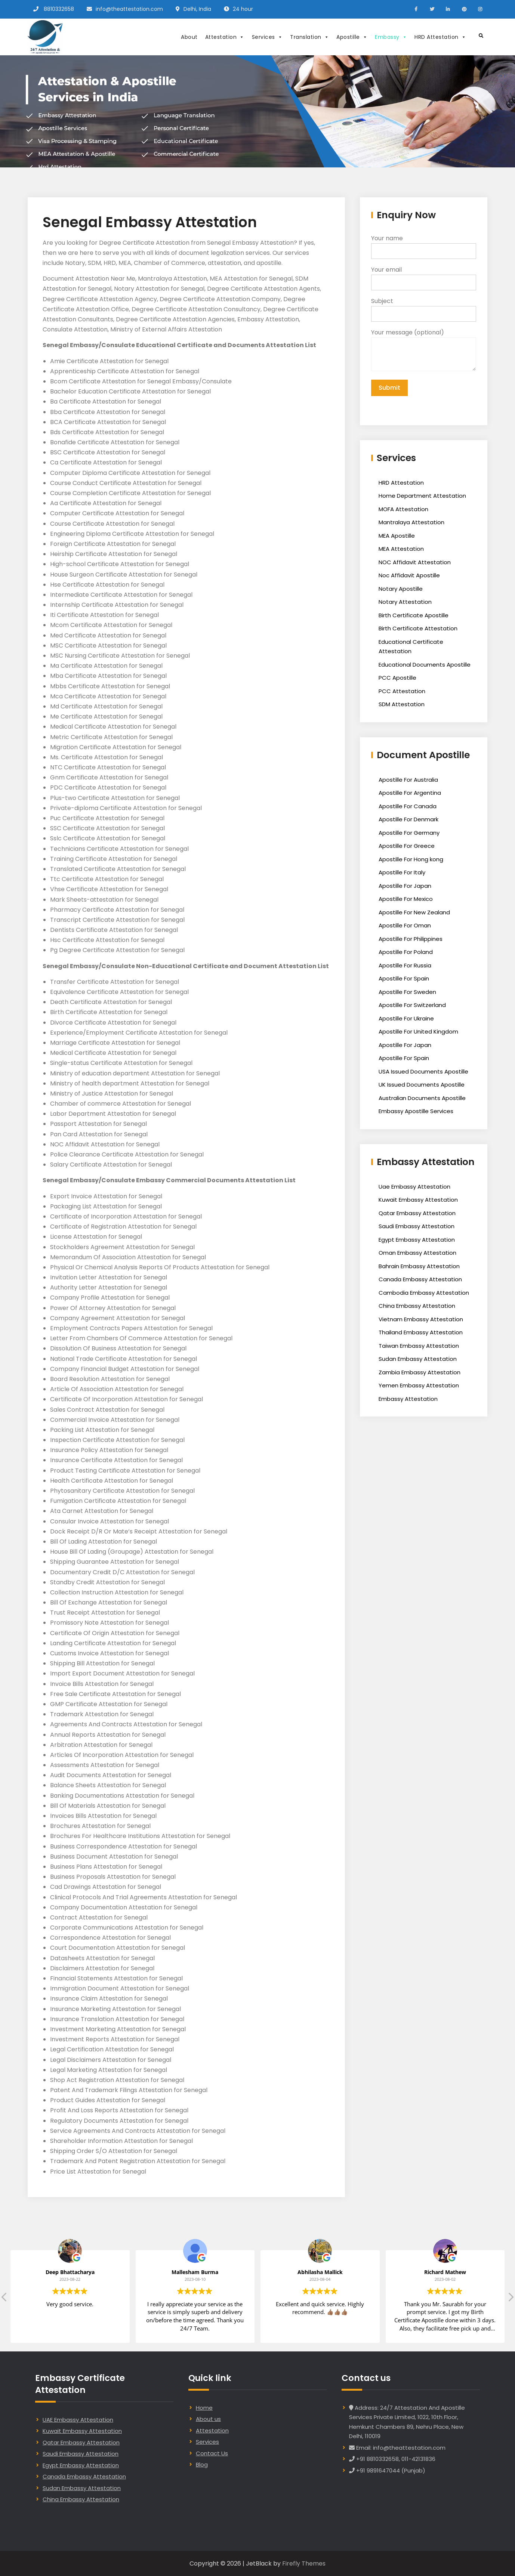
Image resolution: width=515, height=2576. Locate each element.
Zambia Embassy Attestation (419, 1372)
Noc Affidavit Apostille (409, 575)
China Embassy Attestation (417, 1306)
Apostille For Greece (407, 846)
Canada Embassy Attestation (420, 1279)
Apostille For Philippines (410, 939)
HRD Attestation (440, 37)
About (189, 37)
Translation (309, 37)
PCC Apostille (397, 678)
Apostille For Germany (409, 833)
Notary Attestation (405, 602)
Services (267, 37)
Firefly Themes (304, 2563)
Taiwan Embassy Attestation (419, 1346)
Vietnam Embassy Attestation (421, 1319)
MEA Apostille (397, 536)
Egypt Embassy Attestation (417, 1240)
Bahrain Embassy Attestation (419, 1266)
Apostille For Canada (408, 806)
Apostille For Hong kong (411, 859)
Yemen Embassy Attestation (419, 1385)
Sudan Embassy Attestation (418, 1359)
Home (204, 2408)
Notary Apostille (401, 589)
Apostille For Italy (402, 872)
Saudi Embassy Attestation (416, 1226)
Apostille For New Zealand (414, 912)
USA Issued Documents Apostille (423, 1071)
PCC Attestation (402, 691)
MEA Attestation (401, 549)
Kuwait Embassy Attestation (418, 1200)
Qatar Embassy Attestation (417, 1213)
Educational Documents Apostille (425, 664)
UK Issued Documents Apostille (422, 1084)
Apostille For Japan (405, 886)
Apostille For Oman (405, 925)
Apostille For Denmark (408, 819)
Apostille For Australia (408, 780)
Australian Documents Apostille (422, 1098)
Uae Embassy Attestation (414, 1186)
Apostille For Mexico (406, 899)
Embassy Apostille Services (416, 1111)
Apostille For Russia (405, 965)
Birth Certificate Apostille (413, 615)
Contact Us (212, 2453)
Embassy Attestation (408, 1399)
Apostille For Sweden (407, 992)
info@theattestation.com (129, 9)
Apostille (351, 37)
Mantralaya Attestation (411, 522)
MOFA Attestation (403, 509)
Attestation (224, 37)
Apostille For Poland (406, 952)
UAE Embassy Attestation (78, 2420)
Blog (202, 2464)
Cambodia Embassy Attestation (424, 1293)
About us (208, 2419)
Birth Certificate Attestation (418, 628)
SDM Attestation (402, 704)
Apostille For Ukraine (406, 1018)
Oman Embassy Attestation (417, 1253)
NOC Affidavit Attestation (415, 562)
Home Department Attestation (422, 496)
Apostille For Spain (404, 978)
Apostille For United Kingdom (418, 1031)
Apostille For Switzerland (412, 1005)
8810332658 (59, 9)
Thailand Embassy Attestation (421, 1332)
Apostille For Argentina (410, 793)
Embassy (391, 37)
